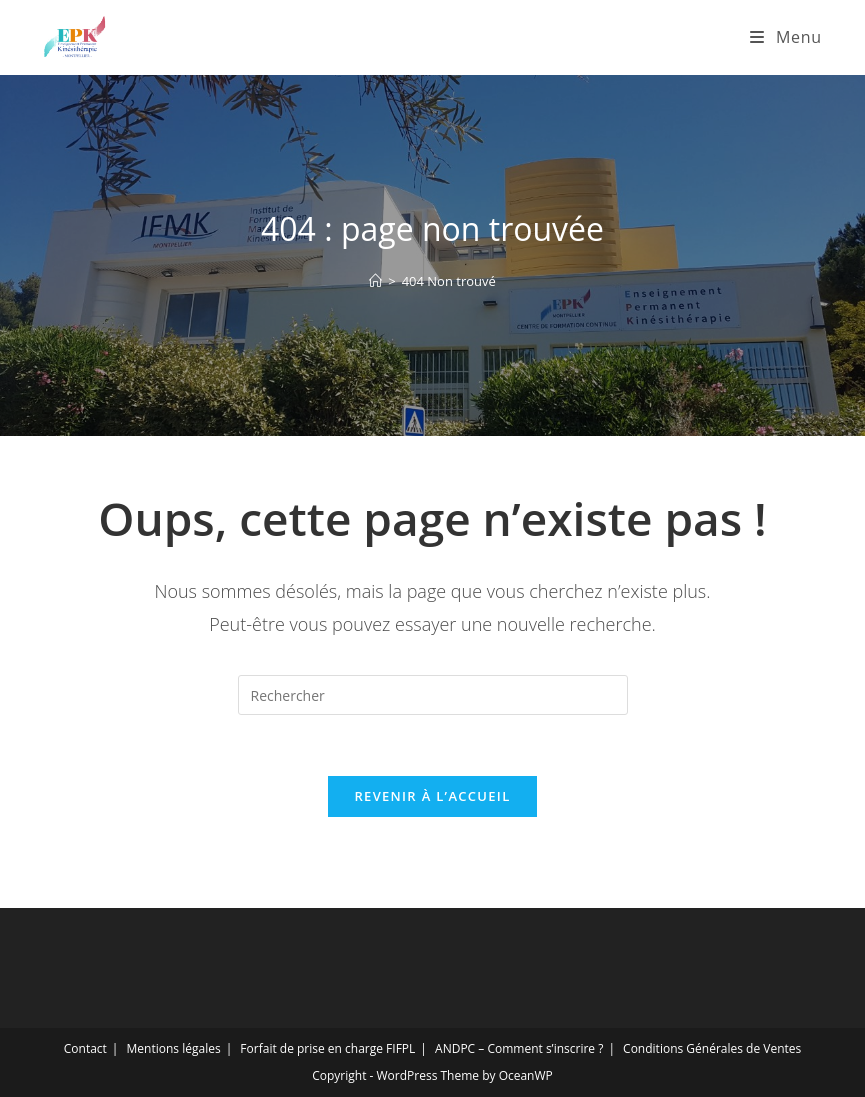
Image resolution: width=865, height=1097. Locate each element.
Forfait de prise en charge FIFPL (327, 1048)
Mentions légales (174, 1048)
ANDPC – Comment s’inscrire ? (519, 1048)
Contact (85, 1048)
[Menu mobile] (785, 37)
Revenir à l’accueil (432, 796)
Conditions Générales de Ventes (712, 1048)
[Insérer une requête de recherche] (433, 695)
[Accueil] (375, 281)
